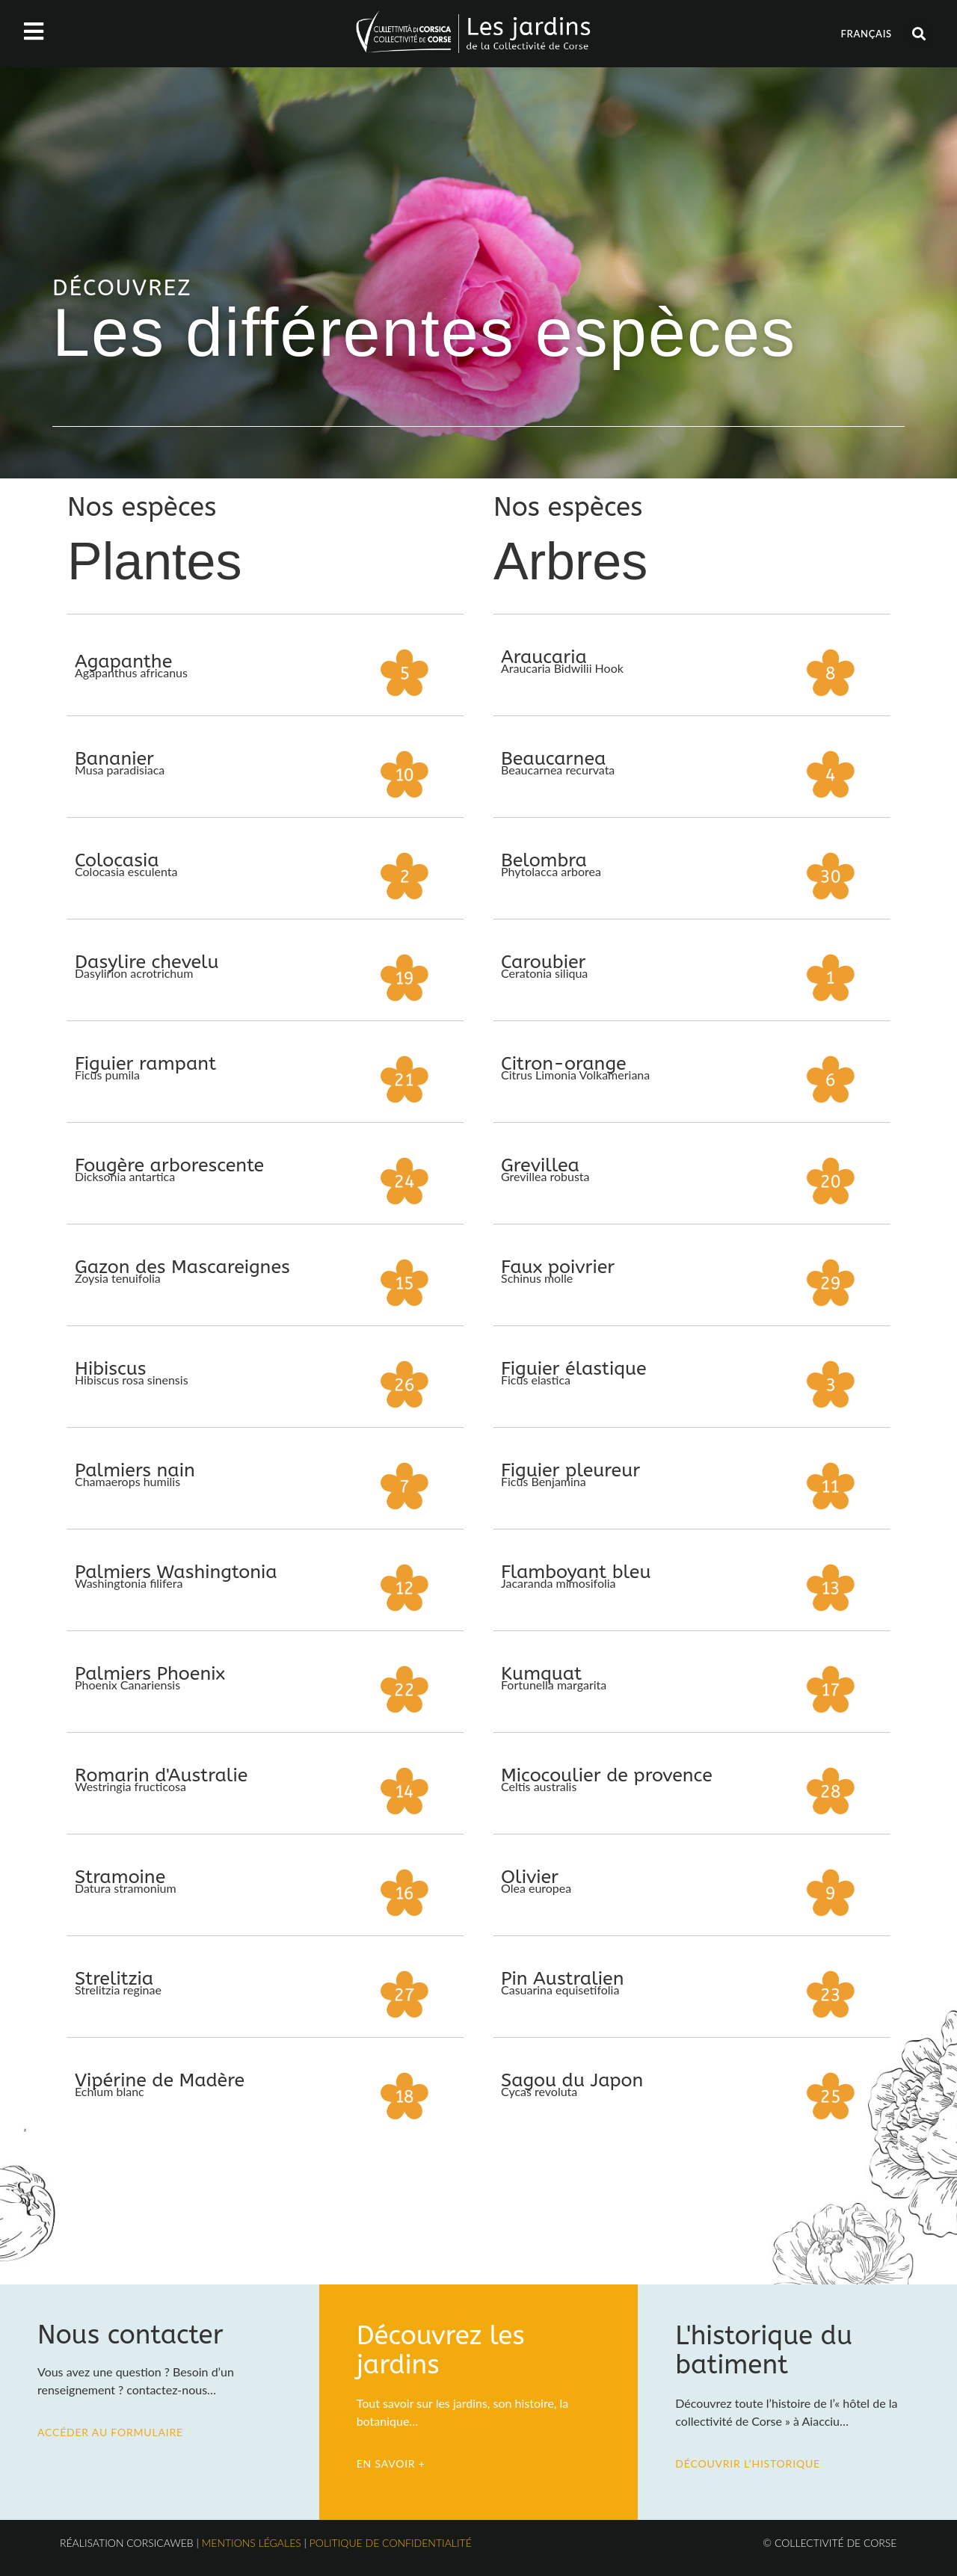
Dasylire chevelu (146, 962)
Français (866, 34)
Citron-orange (564, 1064)
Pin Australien (562, 1979)
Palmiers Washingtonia (176, 1572)
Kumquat (541, 1674)
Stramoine (120, 1877)
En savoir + (391, 2463)
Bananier (114, 759)
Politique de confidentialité (391, 2542)
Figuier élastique (574, 1369)
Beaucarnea (553, 759)
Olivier (529, 1877)
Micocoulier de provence (607, 1775)
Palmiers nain (135, 1470)
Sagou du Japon (572, 2080)
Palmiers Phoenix (150, 1674)
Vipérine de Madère (159, 2080)
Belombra (544, 860)
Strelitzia (114, 1979)
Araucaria (544, 657)
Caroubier (543, 962)
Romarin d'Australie (161, 1775)
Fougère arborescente (169, 1165)
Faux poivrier (558, 1267)
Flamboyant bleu (576, 1572)
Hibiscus (111, 1369)
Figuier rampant (145, 1064)
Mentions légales (251, 2542)
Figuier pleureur (570, 1470)
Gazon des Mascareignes (182, 1267)
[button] (919, 34)
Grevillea (540, 1165)
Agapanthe (123, 661)
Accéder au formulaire (110, 2432)
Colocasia (117, 860)
